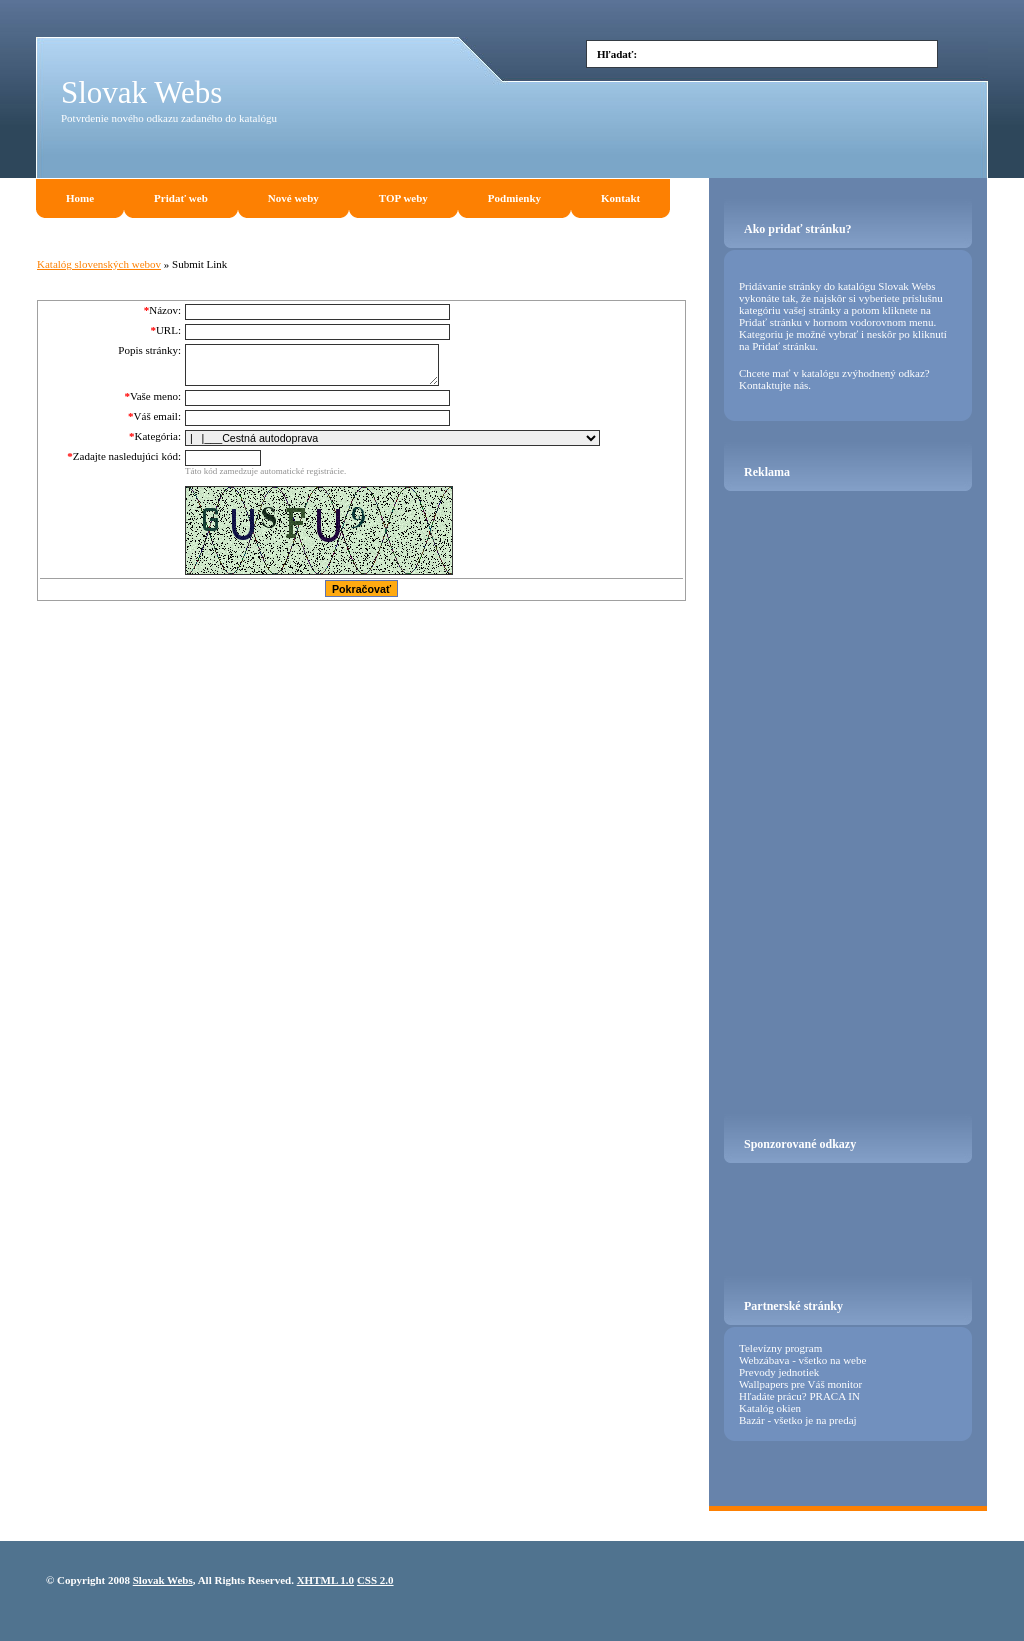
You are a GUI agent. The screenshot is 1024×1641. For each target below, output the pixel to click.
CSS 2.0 (375, 1580)
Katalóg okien (770, 1408)
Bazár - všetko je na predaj (798, 1420)
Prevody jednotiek (779, 1372)
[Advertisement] (754, 154)
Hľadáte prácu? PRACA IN (799, 1396)
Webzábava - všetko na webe (802, 1360)
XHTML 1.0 (325, 1580)
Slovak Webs (141, 92)
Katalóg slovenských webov (99, 264)
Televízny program (780, 1348)
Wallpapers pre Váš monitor (800, 1384)
